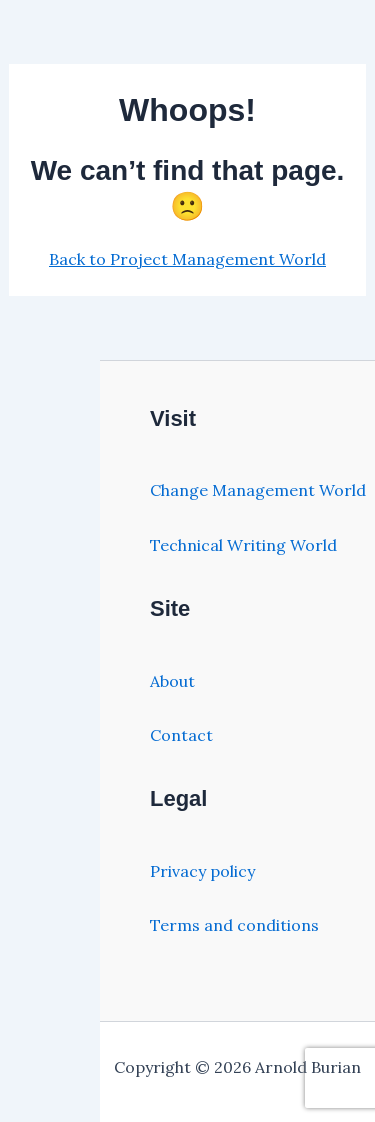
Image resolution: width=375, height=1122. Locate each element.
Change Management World (258, 490)
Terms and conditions (234, 925)
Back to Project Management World (187, 259)
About (172, 681)
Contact (181, 735)
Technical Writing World (243, 545)
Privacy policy (202, 871)
